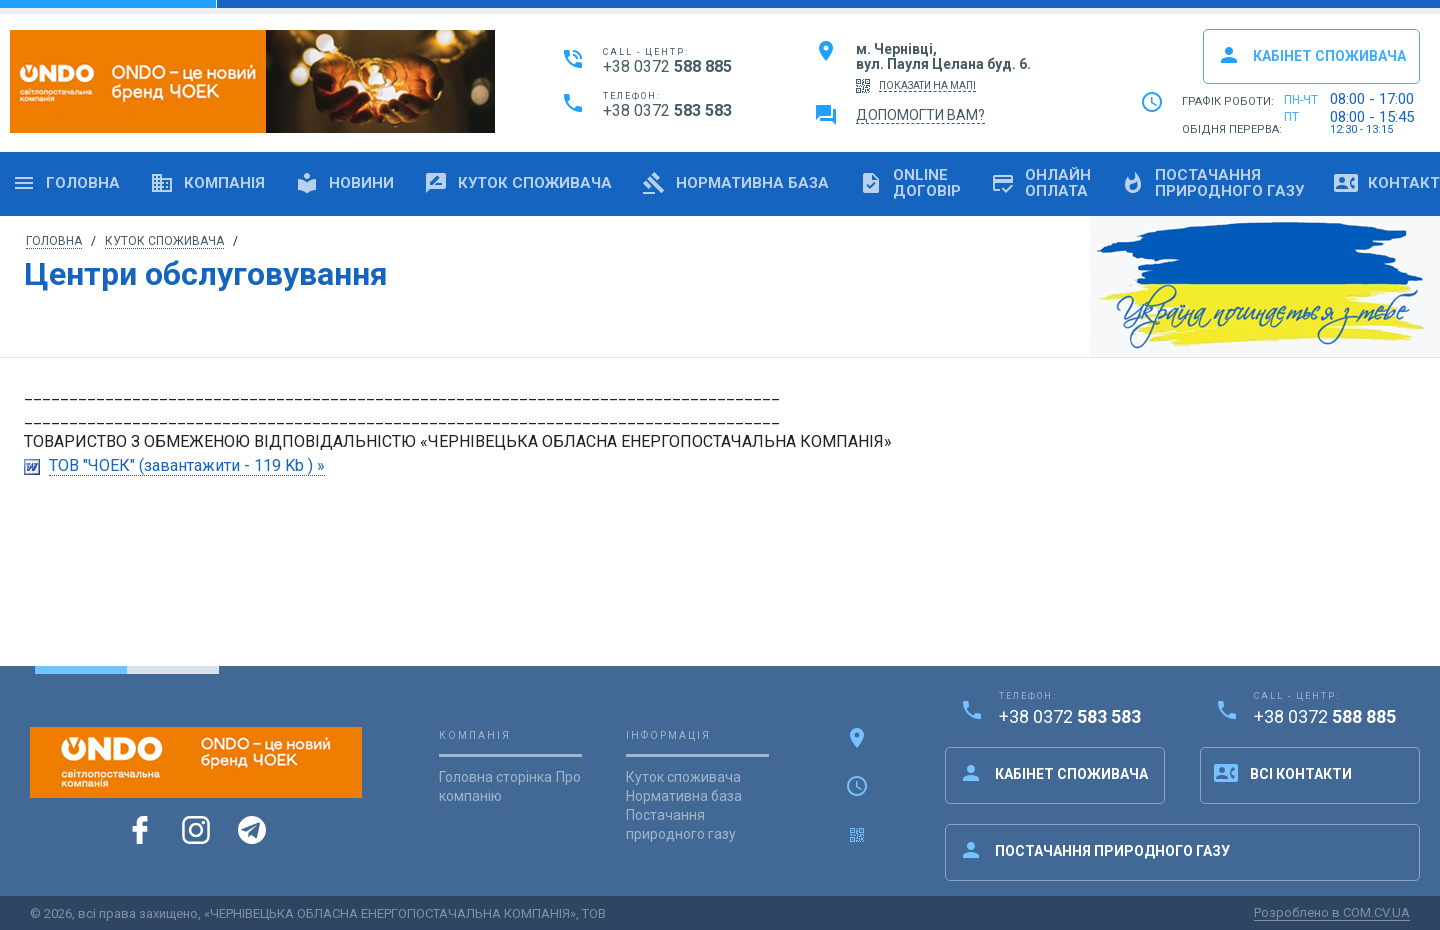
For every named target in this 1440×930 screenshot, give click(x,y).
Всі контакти (1283, 773)
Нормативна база (735, 183)
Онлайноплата (1041, 183)
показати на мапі (927, 85)
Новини (344, 183)
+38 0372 (667, 66)
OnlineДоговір (910, 183)
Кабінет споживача (1311, 55)
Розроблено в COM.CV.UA (1332, 912)
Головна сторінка (495, 777)
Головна (66, 183)
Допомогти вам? (920, 115)
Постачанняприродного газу (1212, 183)
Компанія (207, 183)
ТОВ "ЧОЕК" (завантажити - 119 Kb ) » (187, 465)
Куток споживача (518, 183)
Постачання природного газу (1094, 850)
